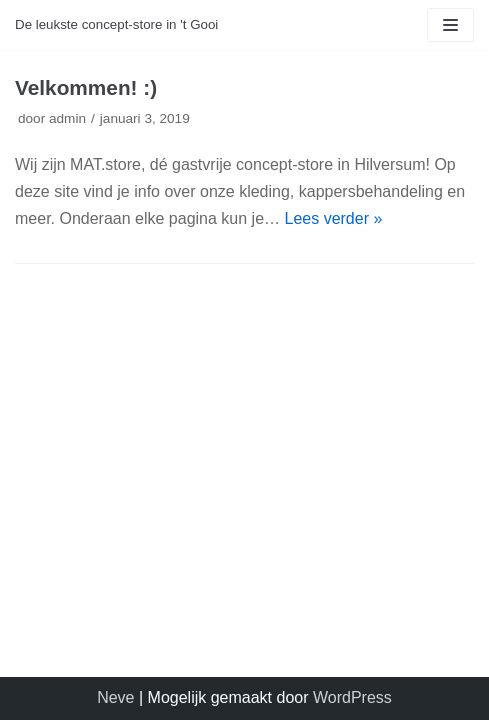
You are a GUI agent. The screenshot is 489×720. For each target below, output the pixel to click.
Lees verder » (334, 218)
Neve (115, 697)
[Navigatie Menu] (450, 25)
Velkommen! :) (86, 87)
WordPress (352, 697)
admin (67, 118)
